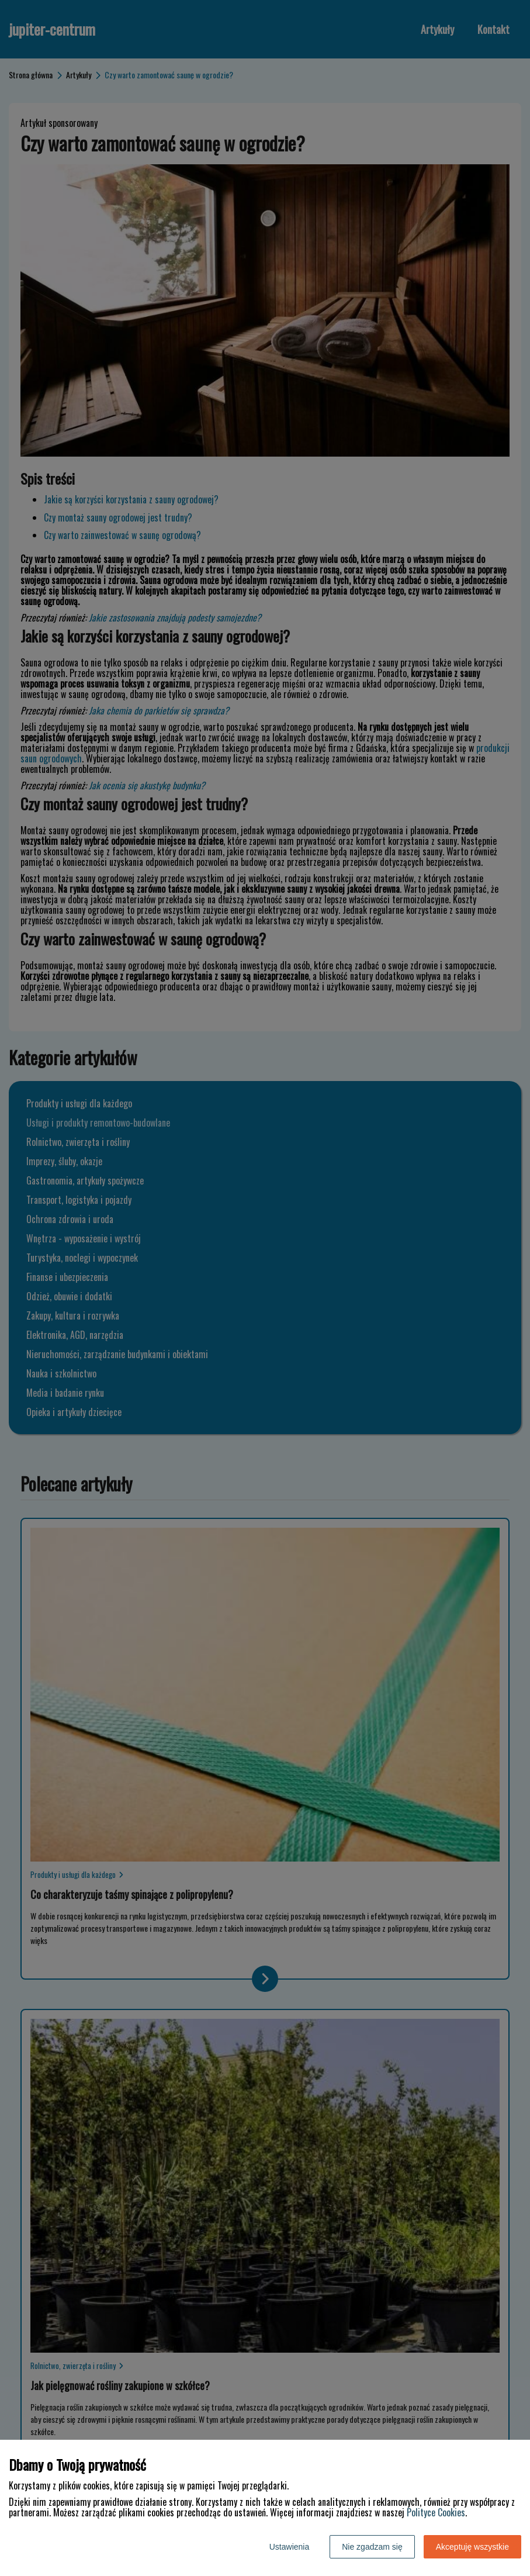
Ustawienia (289, 2546)
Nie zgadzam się (372, 2546)
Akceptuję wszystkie (472, 2546)
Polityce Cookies (436, 2512)
